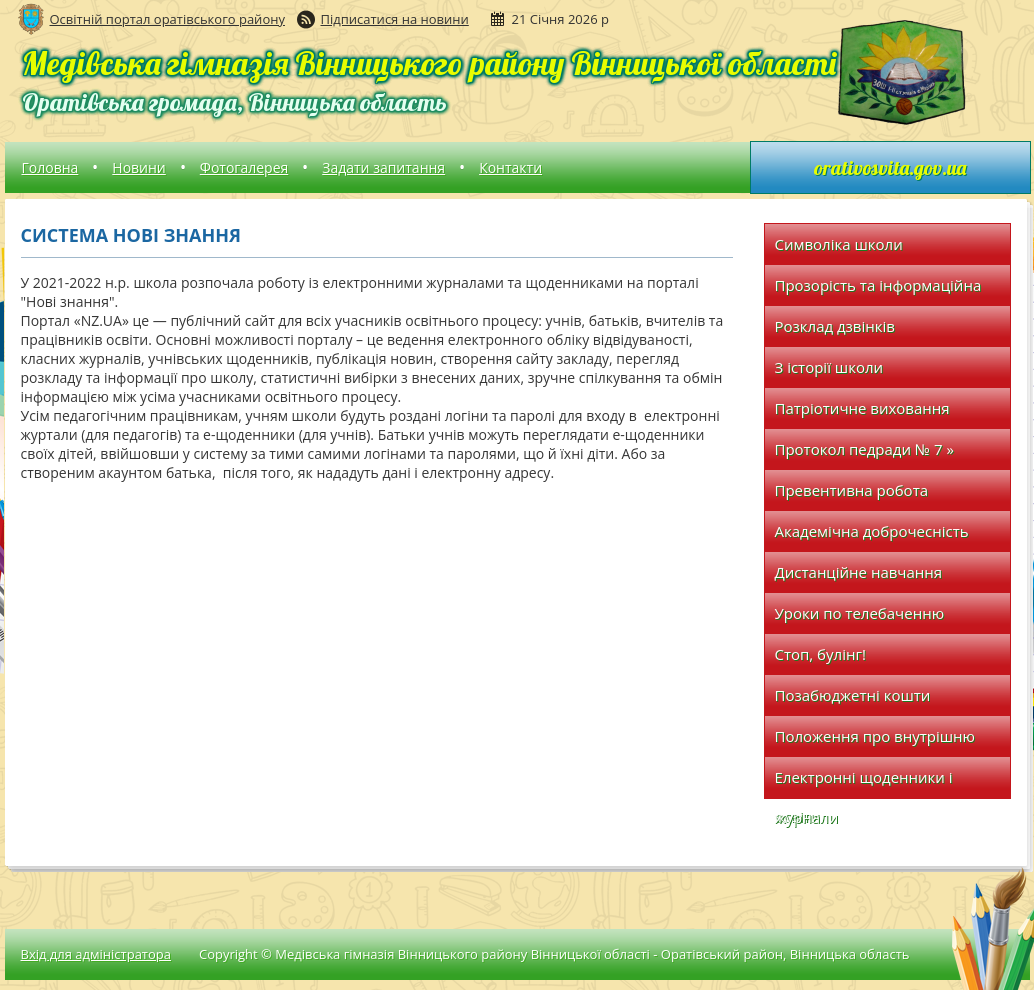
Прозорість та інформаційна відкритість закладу (878, 290)
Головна (50, 167)
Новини (138, 167)
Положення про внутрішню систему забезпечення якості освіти (881, 741)
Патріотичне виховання (862, 408)
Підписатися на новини (395, 19)
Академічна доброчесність (872, 531)
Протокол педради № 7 (864, 449)
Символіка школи (839, 244)
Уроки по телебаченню (860, 613)
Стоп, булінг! (820, 654)
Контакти (510, 167)
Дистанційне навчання (859, 572)
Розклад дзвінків (835, 326)
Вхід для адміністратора (96, 954)
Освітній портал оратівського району (167, 19)
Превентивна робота (852, 490)
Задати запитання (383, 167)
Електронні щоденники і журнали (864, 782)
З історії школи (829, 367)
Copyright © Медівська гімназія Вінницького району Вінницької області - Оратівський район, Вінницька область (554, 954)
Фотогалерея (244, 167)
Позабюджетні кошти (853, 695)
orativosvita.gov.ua (890, 167)
